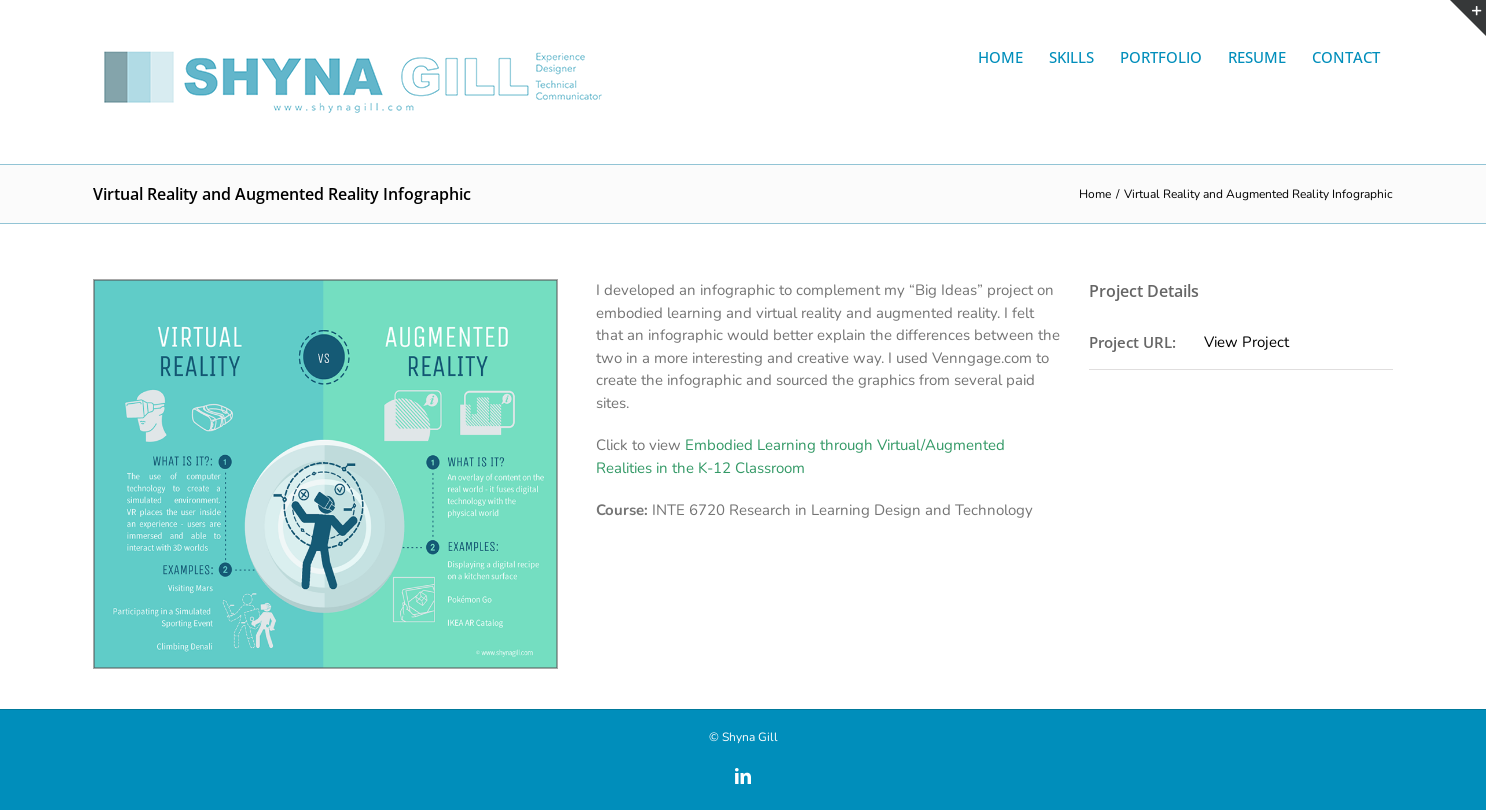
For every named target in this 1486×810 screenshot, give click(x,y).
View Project (1246, 342)
